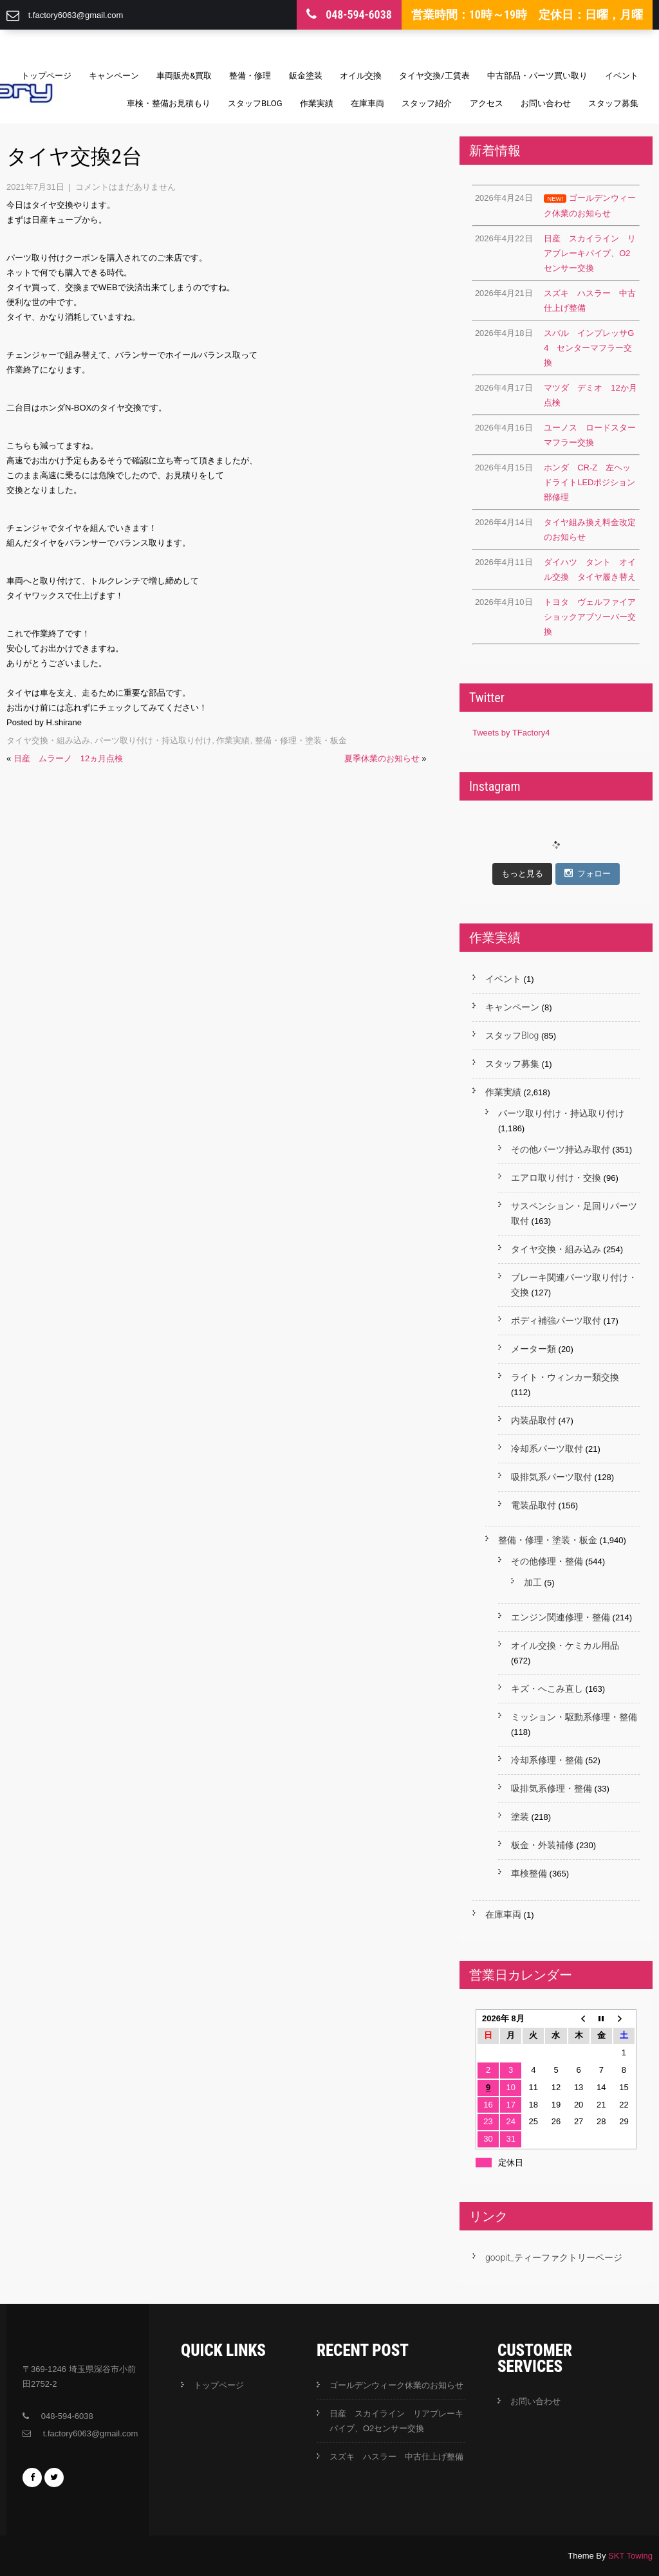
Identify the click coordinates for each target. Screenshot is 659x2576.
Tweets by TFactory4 (511, 732)
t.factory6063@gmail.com (76, 15)
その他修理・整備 (547, 1561)
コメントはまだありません (125, 187)
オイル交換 (361, 75)
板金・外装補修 (542, 1845)
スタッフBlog (255, 103)
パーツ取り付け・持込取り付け (153, 740)
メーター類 (533, 1349)
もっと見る (522, 873)
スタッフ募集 (613, 103)
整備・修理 (250, 75)
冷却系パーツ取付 (547, 1448)
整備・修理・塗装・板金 (301, 740)
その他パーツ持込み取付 (560, 1149)
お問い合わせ (546, 103)
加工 (533, 1582)
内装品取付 (533, 1420)
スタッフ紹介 (427, 103)
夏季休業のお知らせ (382, 758)
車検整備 (529, 1873)
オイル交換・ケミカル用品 (565, 1645)
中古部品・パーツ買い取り (537, 75)
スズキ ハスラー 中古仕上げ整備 (396, 2456)
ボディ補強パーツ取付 (556, 1320)
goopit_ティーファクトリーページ (553, 2257)
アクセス (486, 103)
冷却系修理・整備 (547, 1760)
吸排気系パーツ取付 (551, 1477)
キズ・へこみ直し (547, 1688)
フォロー (587, 873)
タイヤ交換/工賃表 (434, 75)
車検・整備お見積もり (168, 103)
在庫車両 (367, 103)
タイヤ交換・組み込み (48, 740)
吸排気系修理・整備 (551, 1788)
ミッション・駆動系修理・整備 (574, 1717)
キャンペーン (114, 75)
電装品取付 (533, 1505)
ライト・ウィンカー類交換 (565, 1377)
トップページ (46, 75)
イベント (621, 75)
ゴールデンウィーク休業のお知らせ (396, 2385)
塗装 (520, 1817)
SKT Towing (630, 2556)
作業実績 (316, 103)
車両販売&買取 (184, 75)
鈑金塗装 (305, 75)
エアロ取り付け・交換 (556, 1177)
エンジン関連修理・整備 (560, 1617)
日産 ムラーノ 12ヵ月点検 (68, 758)
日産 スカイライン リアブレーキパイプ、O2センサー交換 (396, 2421)
